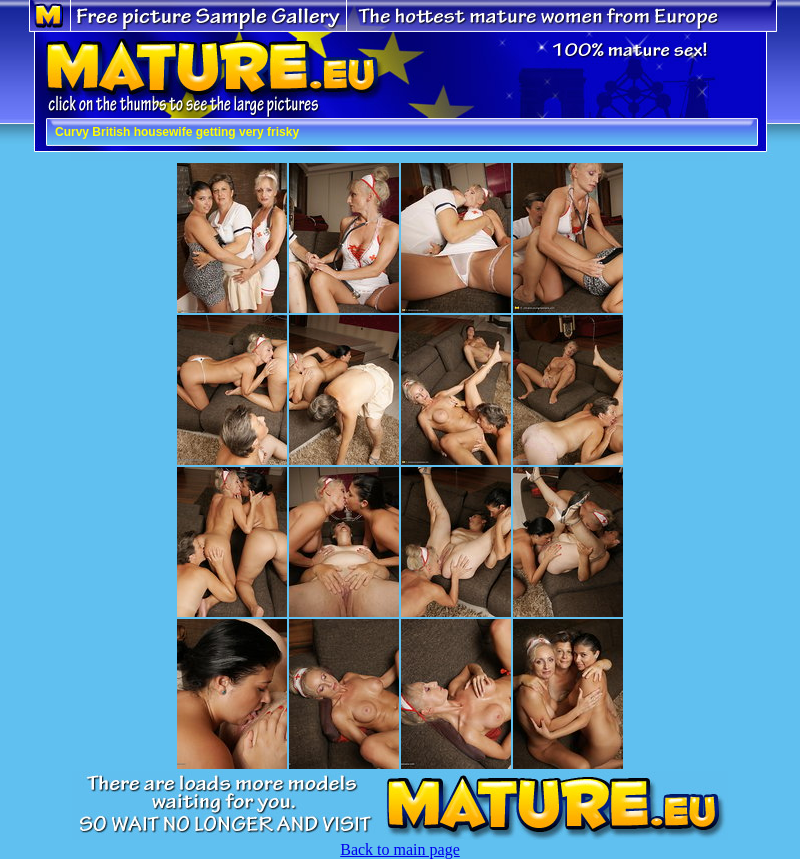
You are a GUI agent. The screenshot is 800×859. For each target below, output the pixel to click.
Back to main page (400, 849)
